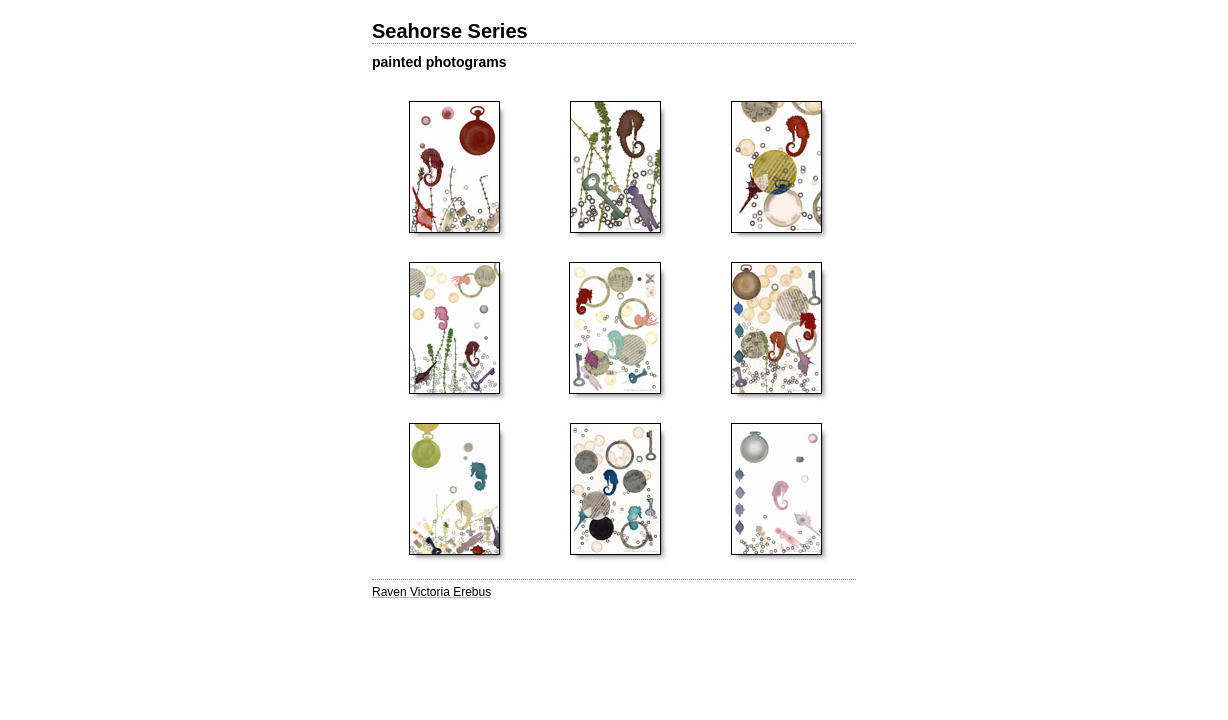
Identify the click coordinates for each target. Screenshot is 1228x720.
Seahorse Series (450, 31)
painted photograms (439, 62)
